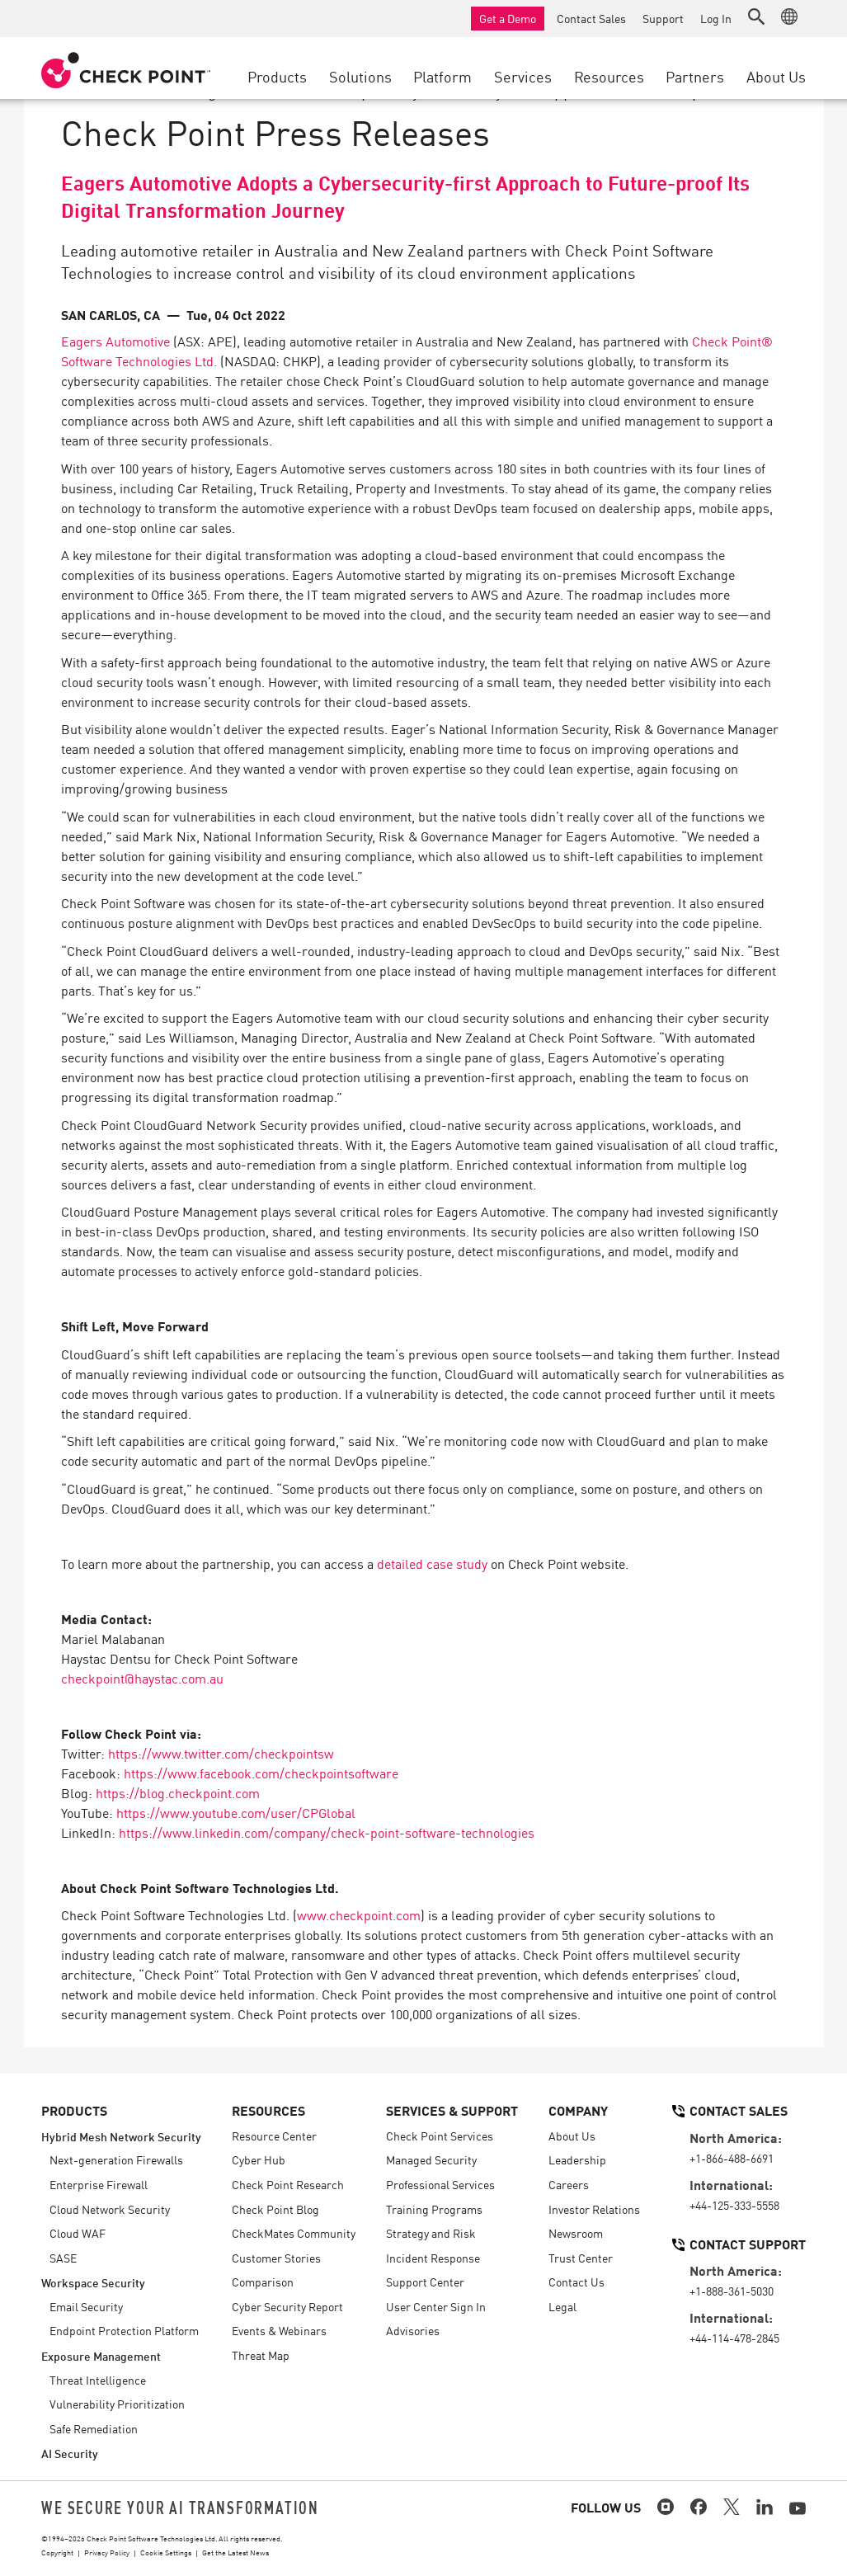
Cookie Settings (165, 2552)
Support (663, 18)
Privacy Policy (106, 2552)
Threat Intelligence (97, 2379)
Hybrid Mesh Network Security (121, 2136)
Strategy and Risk (431, 2233)
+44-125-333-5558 (734, 2205)
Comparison (263, 2281)
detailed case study (432, 1563)
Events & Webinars (279, 2330)
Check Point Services (439, 2135)
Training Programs (434, 2209)
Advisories (413, 2330)
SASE (63, 2257)
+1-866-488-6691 (731, 2158)
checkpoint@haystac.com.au (142, 1678)
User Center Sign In (436, 2306)
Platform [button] (442, 76)
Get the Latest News (235, 2552)
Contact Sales (591, 18)
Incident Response (433, 2257)
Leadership (577, 2159)
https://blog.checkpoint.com (178, 1792)
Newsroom (575, 2233)
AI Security (69, 2453)
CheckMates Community (293, 2233)
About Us (571, 2135)
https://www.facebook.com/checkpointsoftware (261, 1772)
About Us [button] (776, 76)
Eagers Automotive (115, 341)
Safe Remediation (93, 2428)
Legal (562, 2306)
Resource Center (274, 2135)
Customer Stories (276, 2257)
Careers (568, 2184)
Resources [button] (609, 76)
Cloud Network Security (109, 2209)
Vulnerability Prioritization (117, 2403)
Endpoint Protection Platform (124, 2330)
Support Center (425, 2281)
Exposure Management (101, 2355)
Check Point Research (288, 2184)
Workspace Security (93, 2282)
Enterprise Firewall (98, 2184)
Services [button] (523, 76)
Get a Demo (507, 18)
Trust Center (580, 2257)
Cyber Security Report (287, 2306)
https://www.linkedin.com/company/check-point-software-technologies (326, 1832)
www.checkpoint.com (359, 1914)
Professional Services (440, 2184)
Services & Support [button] (452, 2110)
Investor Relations (594, 2209)
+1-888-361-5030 (731, 2290)
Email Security (86, 2306)
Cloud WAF (77, 2233)
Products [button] (277, 76)
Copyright (57, 2552)
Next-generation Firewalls (116, 2159)
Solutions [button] (360, 76)
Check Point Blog (275, 2209)
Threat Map (260, 2355)
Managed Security (431, 2159)
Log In (716, 18)
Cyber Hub (258, 2159)
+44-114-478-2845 (734, 2337)
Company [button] (578, 2110)
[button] (756, 16)
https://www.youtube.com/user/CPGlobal (235, 1812)
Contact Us (576, 2281)
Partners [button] (695, 76)
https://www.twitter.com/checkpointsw (221, 1753)
